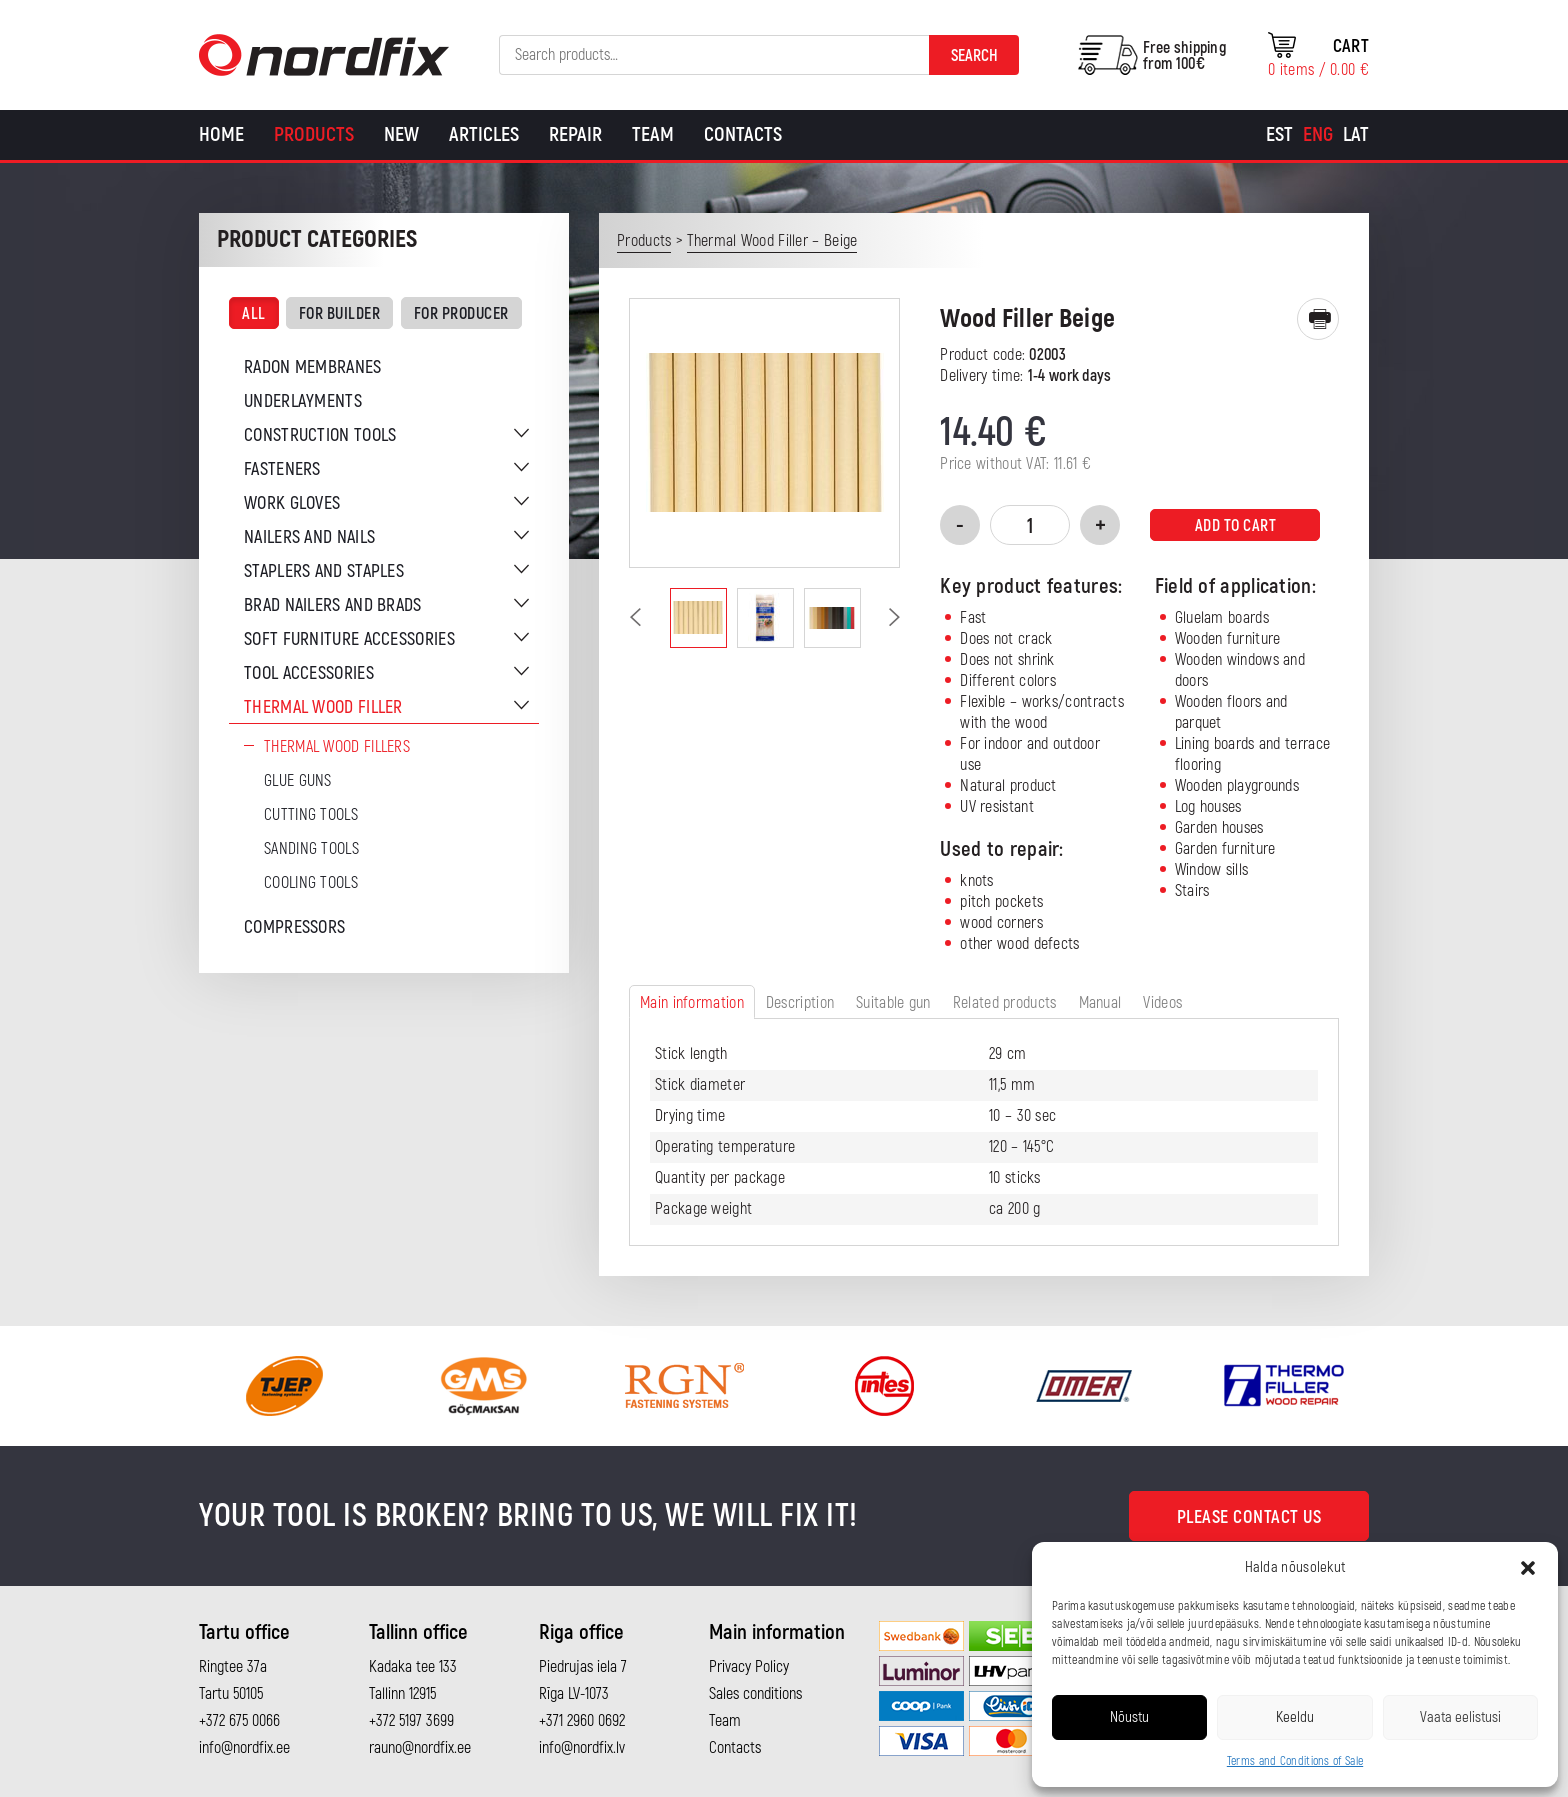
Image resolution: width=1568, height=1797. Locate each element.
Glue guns (298, 781)
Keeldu (1295, 1717)
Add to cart (1236, 526)
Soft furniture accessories (349, 639)
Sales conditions (755, 1694)
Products (314, 134)
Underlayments (303, 401)
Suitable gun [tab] (893, 1003)
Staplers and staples (324, 571)
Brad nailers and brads (333, 605)
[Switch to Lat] (1356, 135)
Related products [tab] (1005, 1003)
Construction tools (320, 435)
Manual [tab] (1100, 1003)
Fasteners (282, 469)
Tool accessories (309, 673)
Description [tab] (800, 1003)
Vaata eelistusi (1460, 1717)
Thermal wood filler (323, 707)
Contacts (743, 134)
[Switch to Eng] (1318, 135)
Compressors (294, 927)
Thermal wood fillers (337, 747)
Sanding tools (311, 849)
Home (221, 134)
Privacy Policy (749, 1667)
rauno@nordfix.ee (420, 1748)
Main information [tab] (692, 1003)
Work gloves (292, 503)
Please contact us (1249, 1517)
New (401, 134)
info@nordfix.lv (582, 1748)
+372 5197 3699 (411, 1721)
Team (653, 134)
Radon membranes (313, 367)
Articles (484, 134)
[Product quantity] (1030, 525)
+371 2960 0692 (582, 1721)
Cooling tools (311, 883)
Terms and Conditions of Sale (1295, 1761)
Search (974, 56)
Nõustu (1129, 1717)
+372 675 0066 (239, 1721)
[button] (1528, 1568)
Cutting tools (311, 815)
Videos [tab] (1162, 1003)
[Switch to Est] (1279, 135)
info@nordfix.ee (244, 1748)
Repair (575, 134)
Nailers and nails (309, 537)
